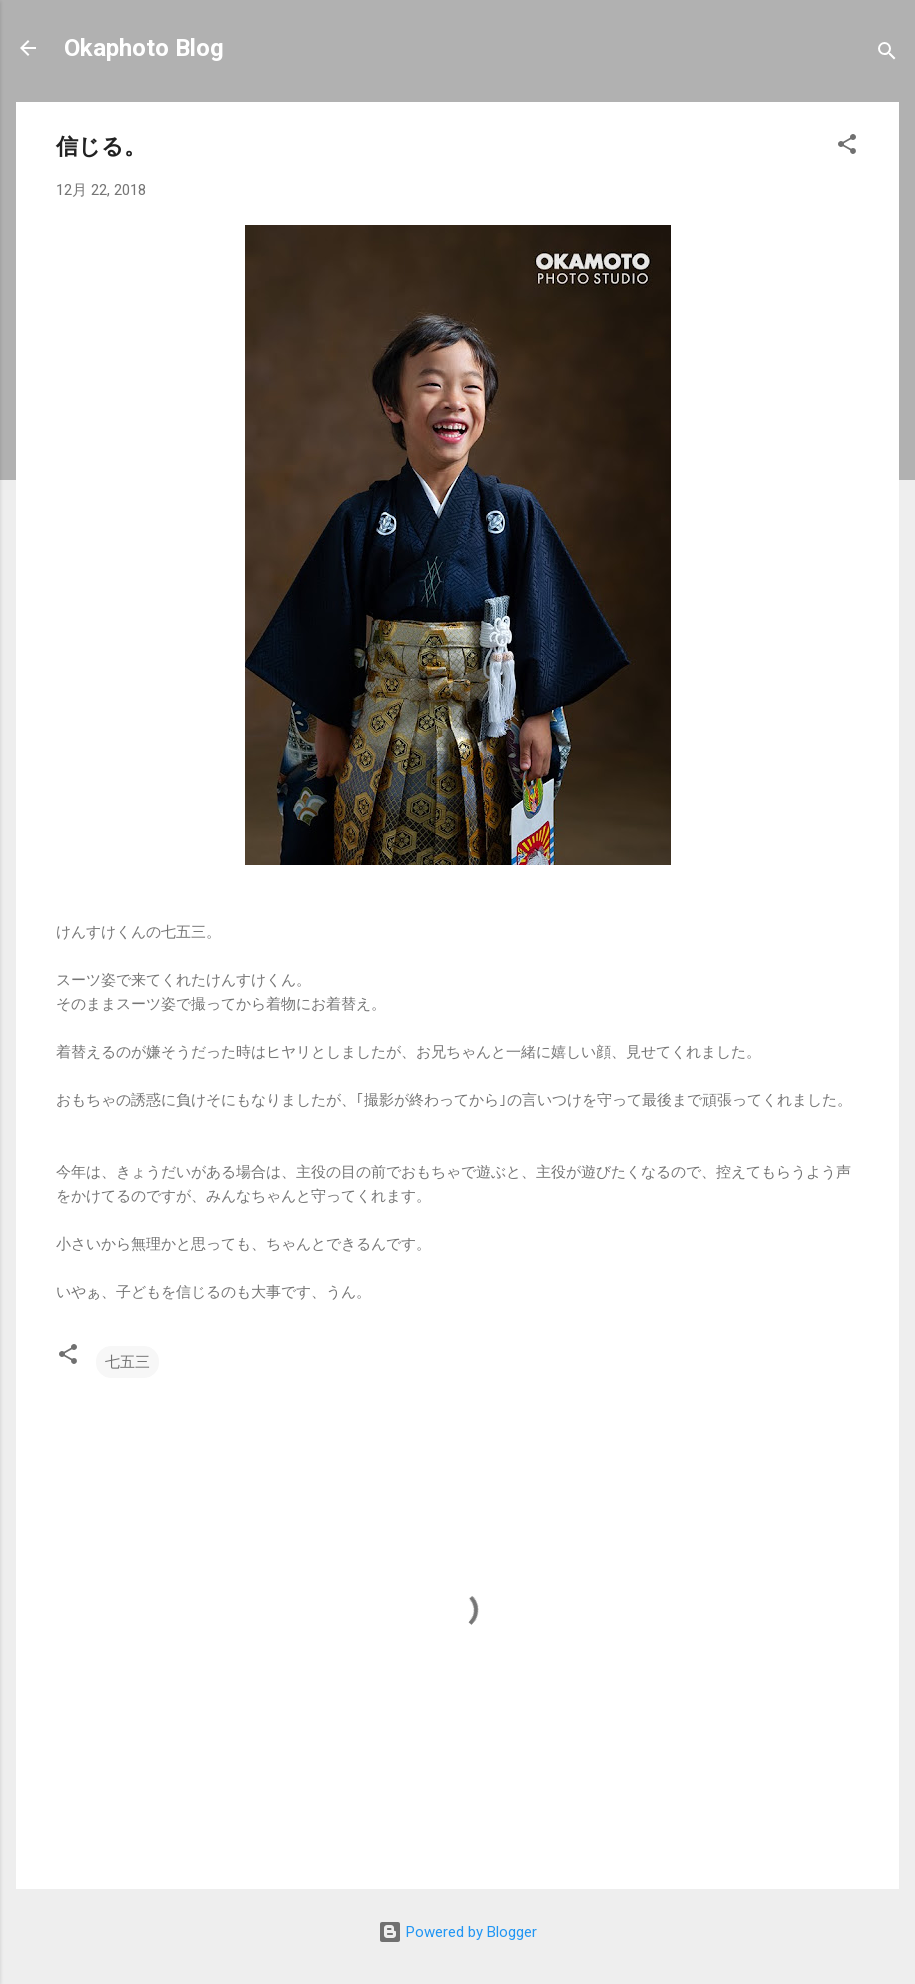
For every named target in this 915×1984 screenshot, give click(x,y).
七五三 (127, 1362)
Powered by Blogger (457, 1932)
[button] (847, 147)
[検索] (887, 54)
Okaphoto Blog (144, 48)
